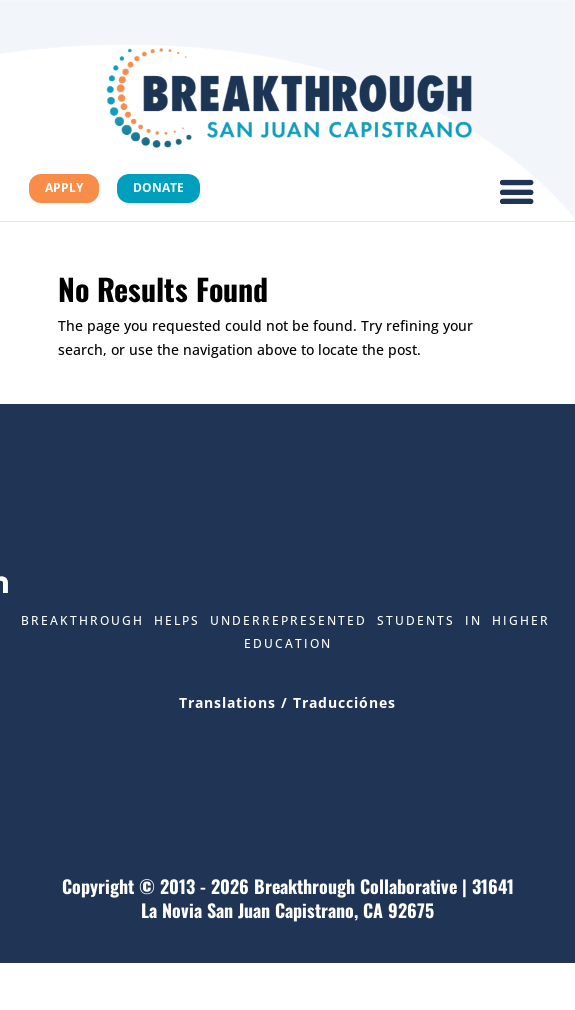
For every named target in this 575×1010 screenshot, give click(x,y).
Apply (64, 187)
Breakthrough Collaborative (355, 886)
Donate (158, 187)
